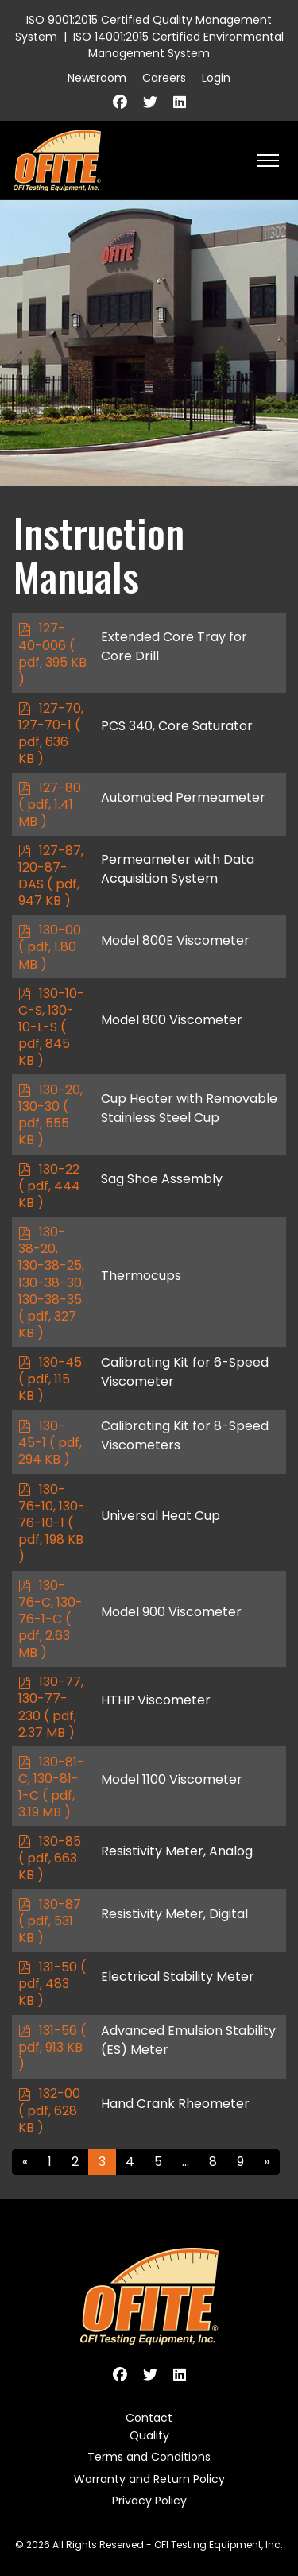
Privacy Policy (149, 2500)
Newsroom (97, 78)
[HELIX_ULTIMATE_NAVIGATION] (268, 160)
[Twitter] (150, 102)
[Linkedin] (179, 102)
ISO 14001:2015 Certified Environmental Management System (178, 45)
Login (216, 78)
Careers (164, 78)
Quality (149, 2435)
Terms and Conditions (149, 2457)
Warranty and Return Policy (149, 2479)
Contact (149, 2418)
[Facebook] (120, 102)
